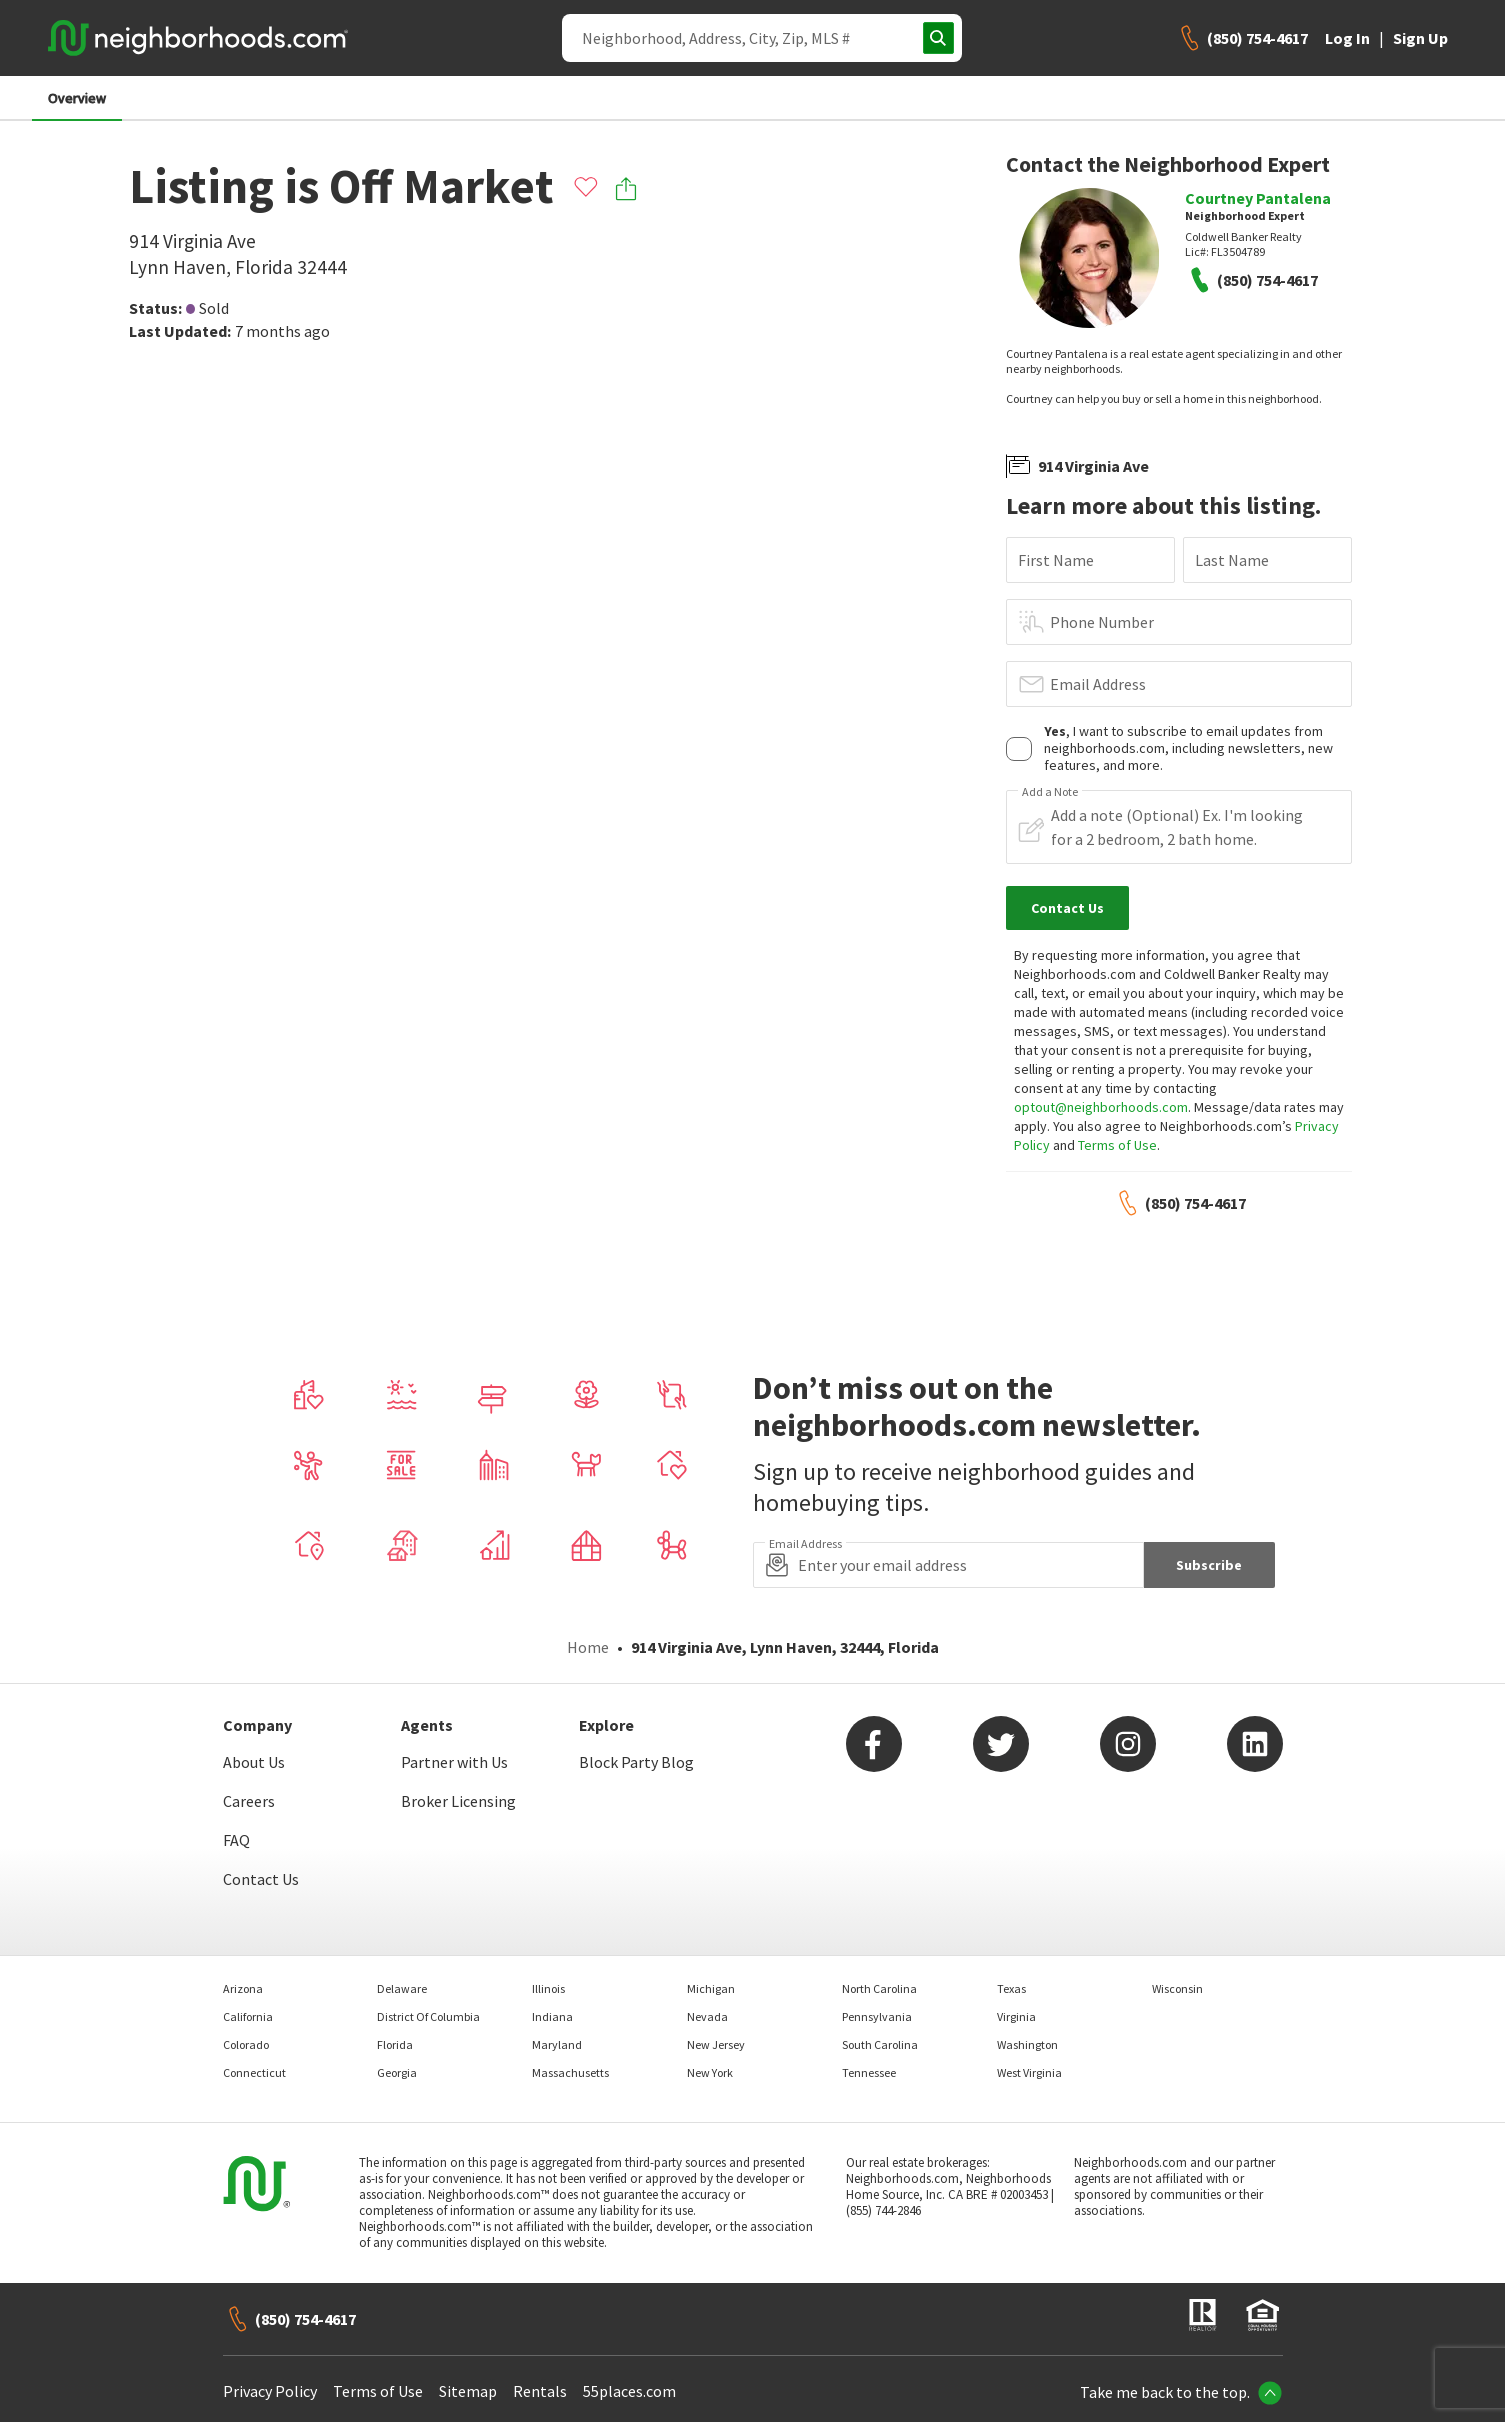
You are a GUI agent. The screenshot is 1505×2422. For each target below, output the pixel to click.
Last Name (1232, 560)
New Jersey (716, 2044)
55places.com (629, 2391)
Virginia (1016, 2016)
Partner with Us (454, 1762)
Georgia (397, 2072)
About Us (254, 1762)
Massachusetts (570, 2072)
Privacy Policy (270, 2391)
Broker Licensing (458, 1801)
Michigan (711, 1988)
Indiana (552, 2016)
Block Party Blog (636, 1762)
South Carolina (880, 2044)
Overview (77, 98)
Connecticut (254, 2072)
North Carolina (879, 1988)
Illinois (548, 1988)
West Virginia (1029, 2072)
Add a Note (1050, 792)
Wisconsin (1177, 1988)
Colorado (246, 2044)
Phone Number (1102, 622)
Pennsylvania (877, 2016)
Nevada (707, 2016)
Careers (249, 1801)
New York (710, 2072)
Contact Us (261, 1879)
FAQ (236, 1840)
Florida (395, 2044)
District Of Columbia (428, 2016)
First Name (1056, 560)
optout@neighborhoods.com (1101, 1107)
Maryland (557, 2044)
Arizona (243, 1988)
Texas (1011, 1988)
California (248, 2016)
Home (588, 1647)
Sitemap (468, 2391)
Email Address (1098, 684)
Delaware (402, 1988)
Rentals (540, 2391)
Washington (1027, 2044)
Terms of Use (1117, 1145)
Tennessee (869, 2072)
